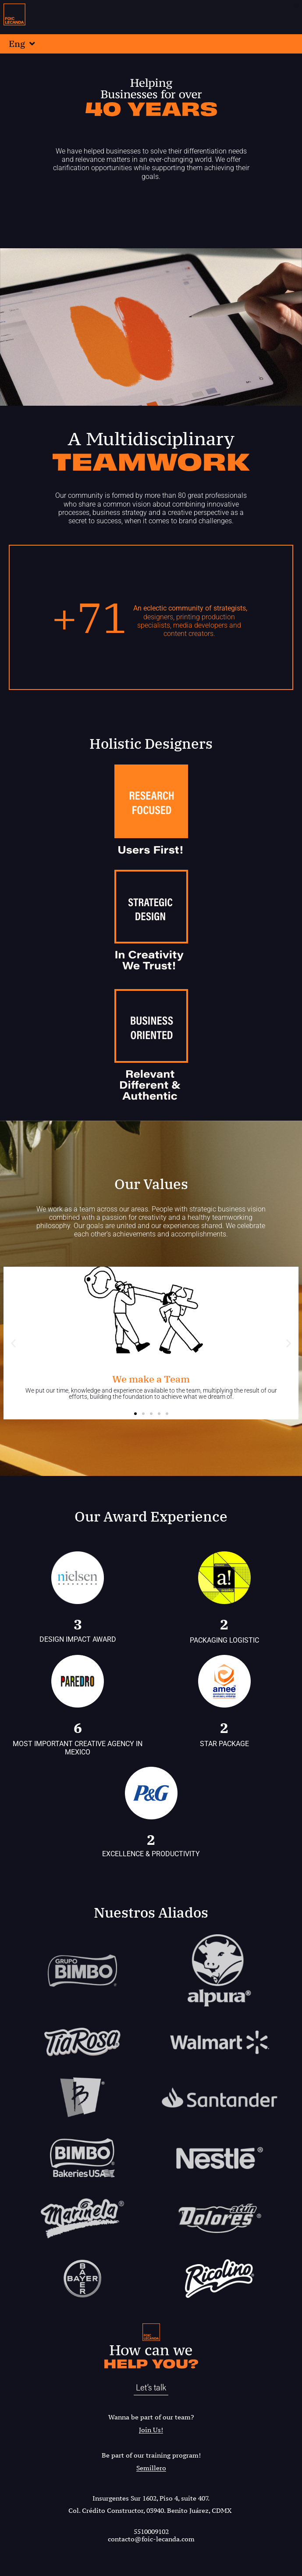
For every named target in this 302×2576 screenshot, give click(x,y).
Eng (22, 44)
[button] (296, 6)
